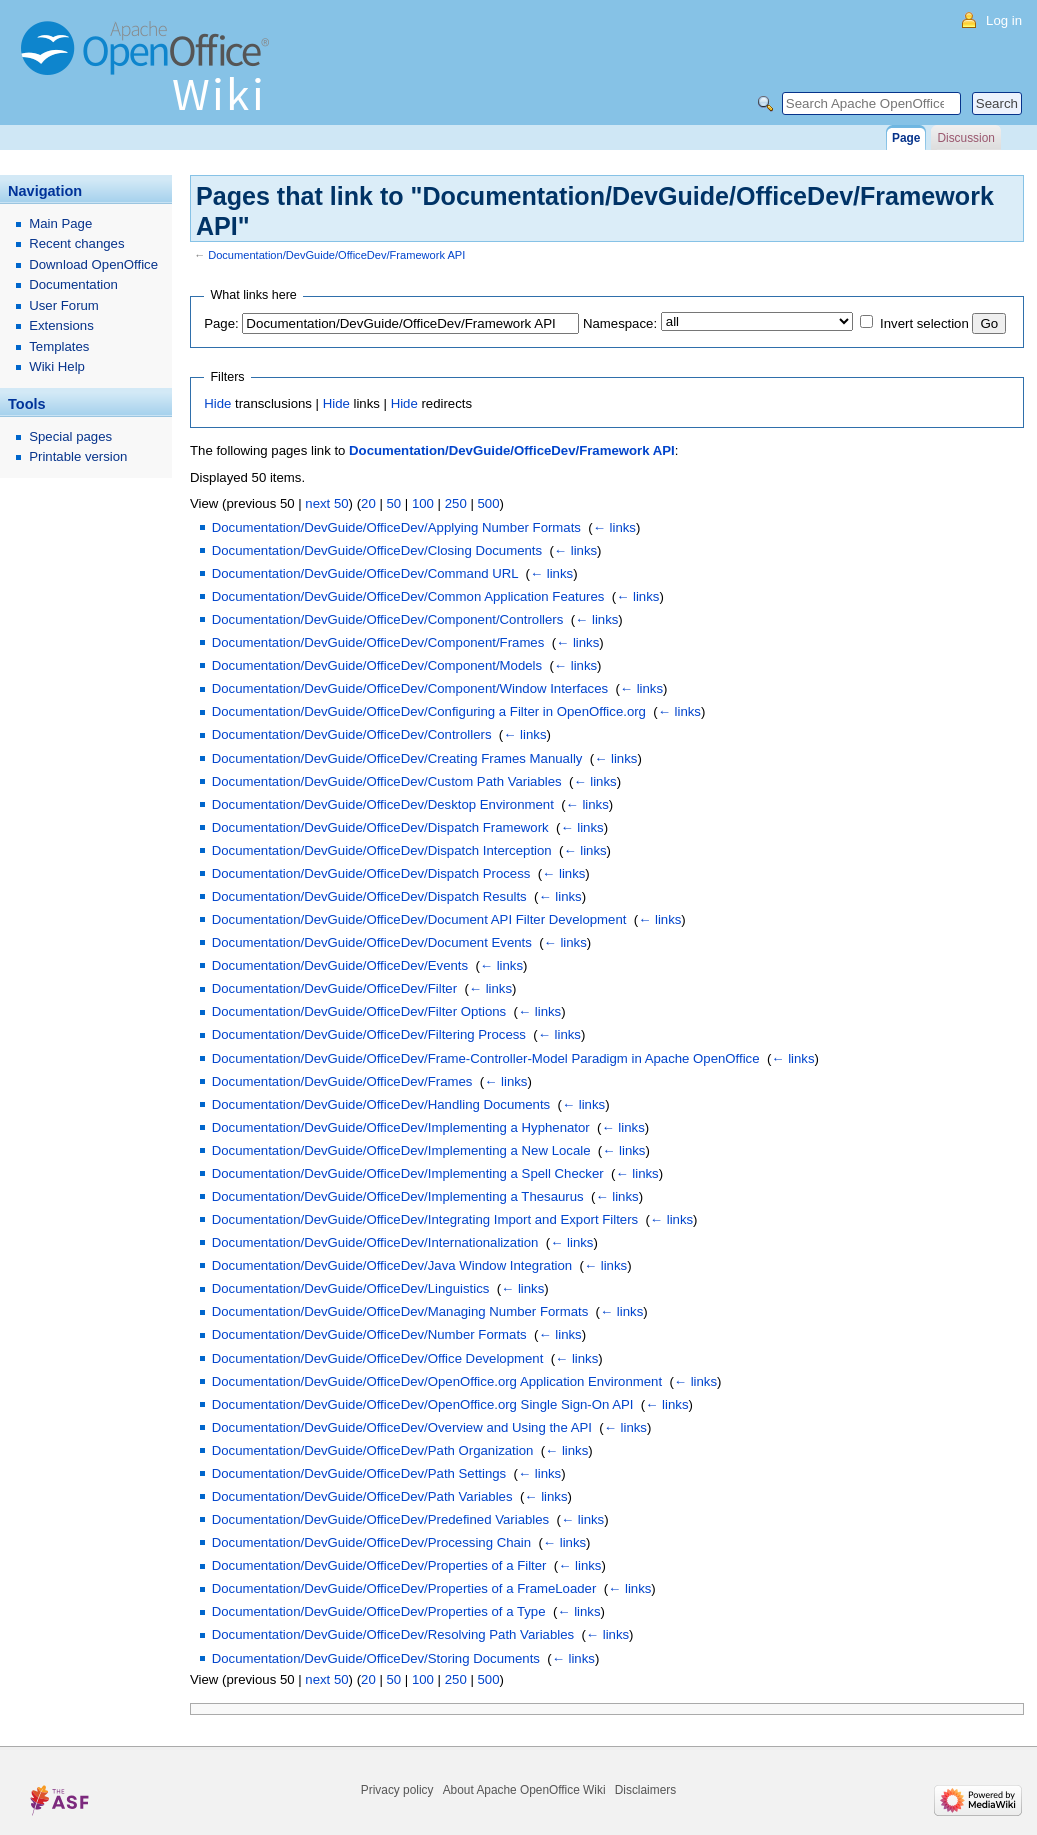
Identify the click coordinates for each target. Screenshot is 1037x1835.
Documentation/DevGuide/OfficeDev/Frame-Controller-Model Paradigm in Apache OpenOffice (486, 1058)
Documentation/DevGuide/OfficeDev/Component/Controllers (388, 619)
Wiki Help (57, 366)
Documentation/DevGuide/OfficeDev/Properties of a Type (379, 1611)
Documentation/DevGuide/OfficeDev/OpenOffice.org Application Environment (437, 1381)
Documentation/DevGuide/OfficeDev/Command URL (365, 573)
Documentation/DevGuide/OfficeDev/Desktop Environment (383, 804)
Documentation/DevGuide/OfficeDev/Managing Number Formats (400, 1311)
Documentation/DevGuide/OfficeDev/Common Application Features (408, 596)
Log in (1004, 20)
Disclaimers (645, 1790)
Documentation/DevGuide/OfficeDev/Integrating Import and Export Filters (425, 1219)
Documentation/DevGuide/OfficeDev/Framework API (336, 255)
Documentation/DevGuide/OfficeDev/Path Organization (373, 1450)
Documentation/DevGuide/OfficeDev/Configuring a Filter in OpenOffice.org (429, 711)
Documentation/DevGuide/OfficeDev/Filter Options (359, 1011)
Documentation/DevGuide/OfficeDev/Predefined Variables (380, 1519)
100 (423, 503)
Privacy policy (397, 1790)
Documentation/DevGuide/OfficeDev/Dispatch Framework (380, 827)
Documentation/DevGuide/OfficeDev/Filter (334, 988)
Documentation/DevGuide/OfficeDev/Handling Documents (381, 1104)
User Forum (64, 305)
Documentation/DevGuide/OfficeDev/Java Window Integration (392, 1265)
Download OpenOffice (93, 264)
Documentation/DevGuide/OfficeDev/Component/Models (377, 665)
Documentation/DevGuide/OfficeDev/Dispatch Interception (382, 850)
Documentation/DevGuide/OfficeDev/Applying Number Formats (396, 527)
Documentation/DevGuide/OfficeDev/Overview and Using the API (402, 1427)
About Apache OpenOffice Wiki (524, 1790)
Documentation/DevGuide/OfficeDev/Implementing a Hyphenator (401, 1127)
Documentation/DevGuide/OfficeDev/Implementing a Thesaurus (398, 1196)
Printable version (78, 456)
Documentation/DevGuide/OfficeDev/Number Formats (369, 1334)
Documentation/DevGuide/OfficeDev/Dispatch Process (371, 873)
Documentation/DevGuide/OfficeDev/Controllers (352, 734)
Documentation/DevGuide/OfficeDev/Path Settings (359, 1473)
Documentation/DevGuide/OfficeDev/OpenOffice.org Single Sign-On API (423, 1404)
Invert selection (924, 323)
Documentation (73, 284)
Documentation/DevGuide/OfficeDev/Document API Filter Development (419, 919)
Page (906, 138)
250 (456, 503)
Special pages (70, 436)
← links (614, 527)
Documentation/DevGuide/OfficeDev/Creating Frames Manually (397, 758)
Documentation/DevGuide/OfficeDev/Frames (342, 1081)
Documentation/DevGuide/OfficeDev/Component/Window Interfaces (410, 688)
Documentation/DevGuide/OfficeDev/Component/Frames (378, 642)
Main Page (60, 223)
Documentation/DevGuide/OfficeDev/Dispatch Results (369, 896)
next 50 (326, 503)
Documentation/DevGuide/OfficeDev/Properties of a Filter (379, 1565)
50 (394, 503)
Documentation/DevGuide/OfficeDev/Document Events (372, 942)
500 (489, 503)
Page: (221, 323)
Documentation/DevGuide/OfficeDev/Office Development (378, 1358)
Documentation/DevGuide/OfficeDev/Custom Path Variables (387, 781)
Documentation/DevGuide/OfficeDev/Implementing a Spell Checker (408, 1173)
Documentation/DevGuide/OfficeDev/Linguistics (351, 1288)
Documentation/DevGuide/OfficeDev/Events (340, 965)
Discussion (965, 138)
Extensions (61, 325)
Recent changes (76, 243)
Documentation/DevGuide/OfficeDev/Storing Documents (376, 1658)
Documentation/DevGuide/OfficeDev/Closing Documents (377, 550)
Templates (59, 346)
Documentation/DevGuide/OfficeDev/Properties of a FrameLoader (404, 1588)
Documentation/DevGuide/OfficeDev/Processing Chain (371, 1542)
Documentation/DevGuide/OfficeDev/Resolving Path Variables (393, 1634)
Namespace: (620, 323)
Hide (217, 403)
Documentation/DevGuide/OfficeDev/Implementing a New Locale (401, 1150)
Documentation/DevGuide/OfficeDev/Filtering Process (369, 1034)
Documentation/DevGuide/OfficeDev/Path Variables (362, 1496)
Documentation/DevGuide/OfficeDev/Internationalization (375, 1242)
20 (368, 503)
